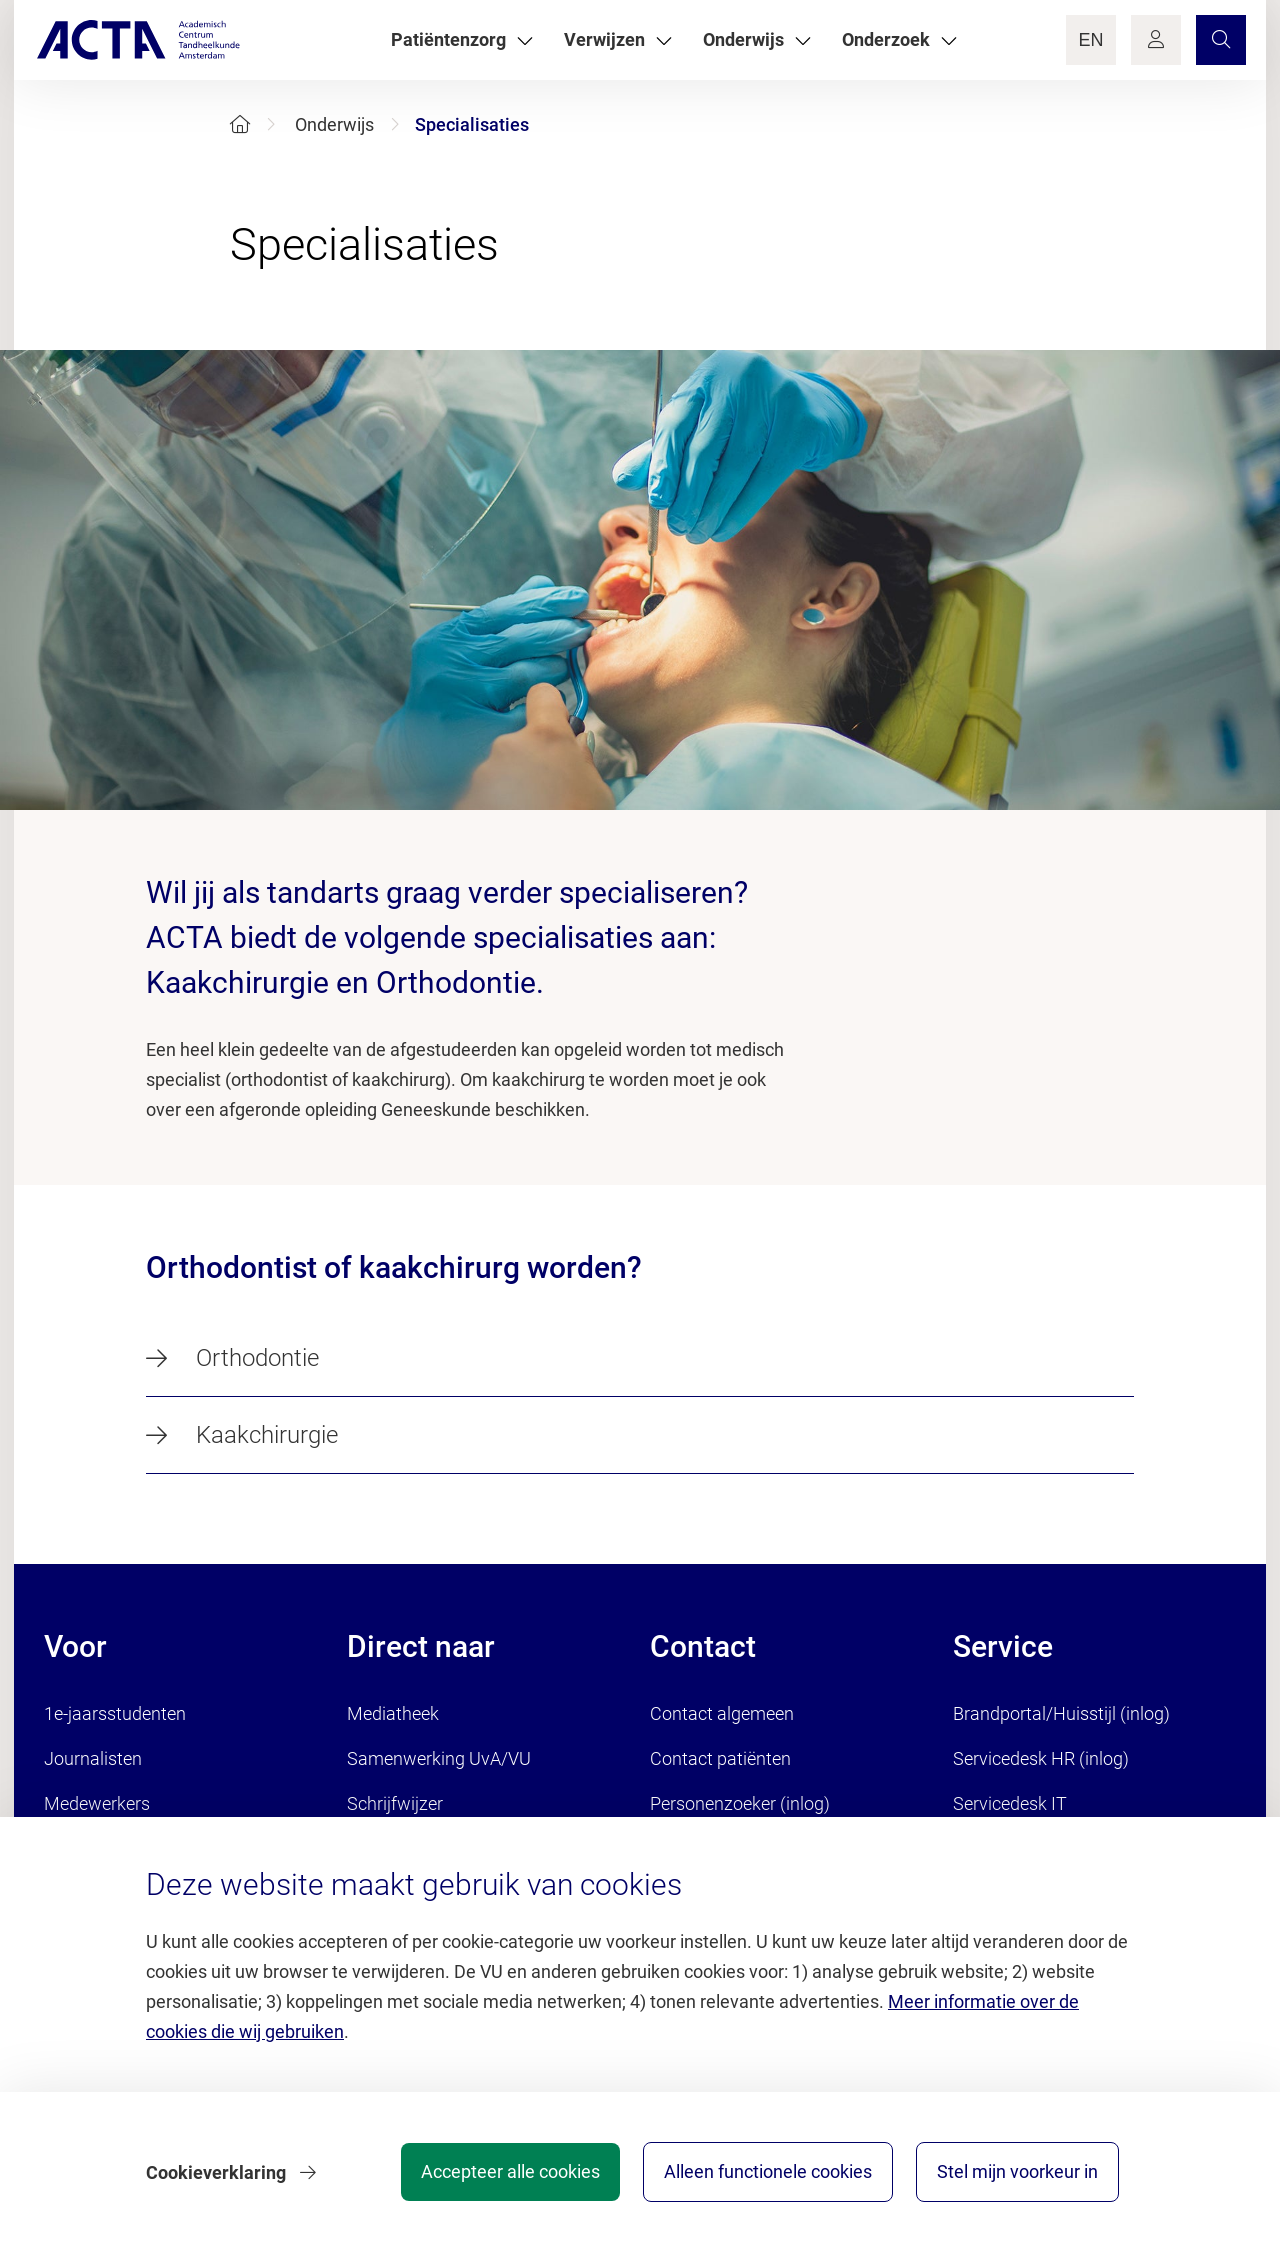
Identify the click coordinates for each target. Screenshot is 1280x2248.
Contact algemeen (722, 1713)
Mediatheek (393, 1713)
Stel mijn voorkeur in (1017, 2172)
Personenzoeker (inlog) (740, 1803)
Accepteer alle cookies (508, 2172)
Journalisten (93, 1758)
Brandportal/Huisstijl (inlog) (1061, 1713)
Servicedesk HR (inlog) (1041, 1758)
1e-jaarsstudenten (115, 1713)
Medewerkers (97, 1803)
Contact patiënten (720, 1758)
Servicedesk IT (1010, 1803)
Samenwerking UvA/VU (439, 1758)
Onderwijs (334, 124)
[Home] (240, 124)
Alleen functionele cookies (767, 2172)
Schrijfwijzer (395, 1803)
